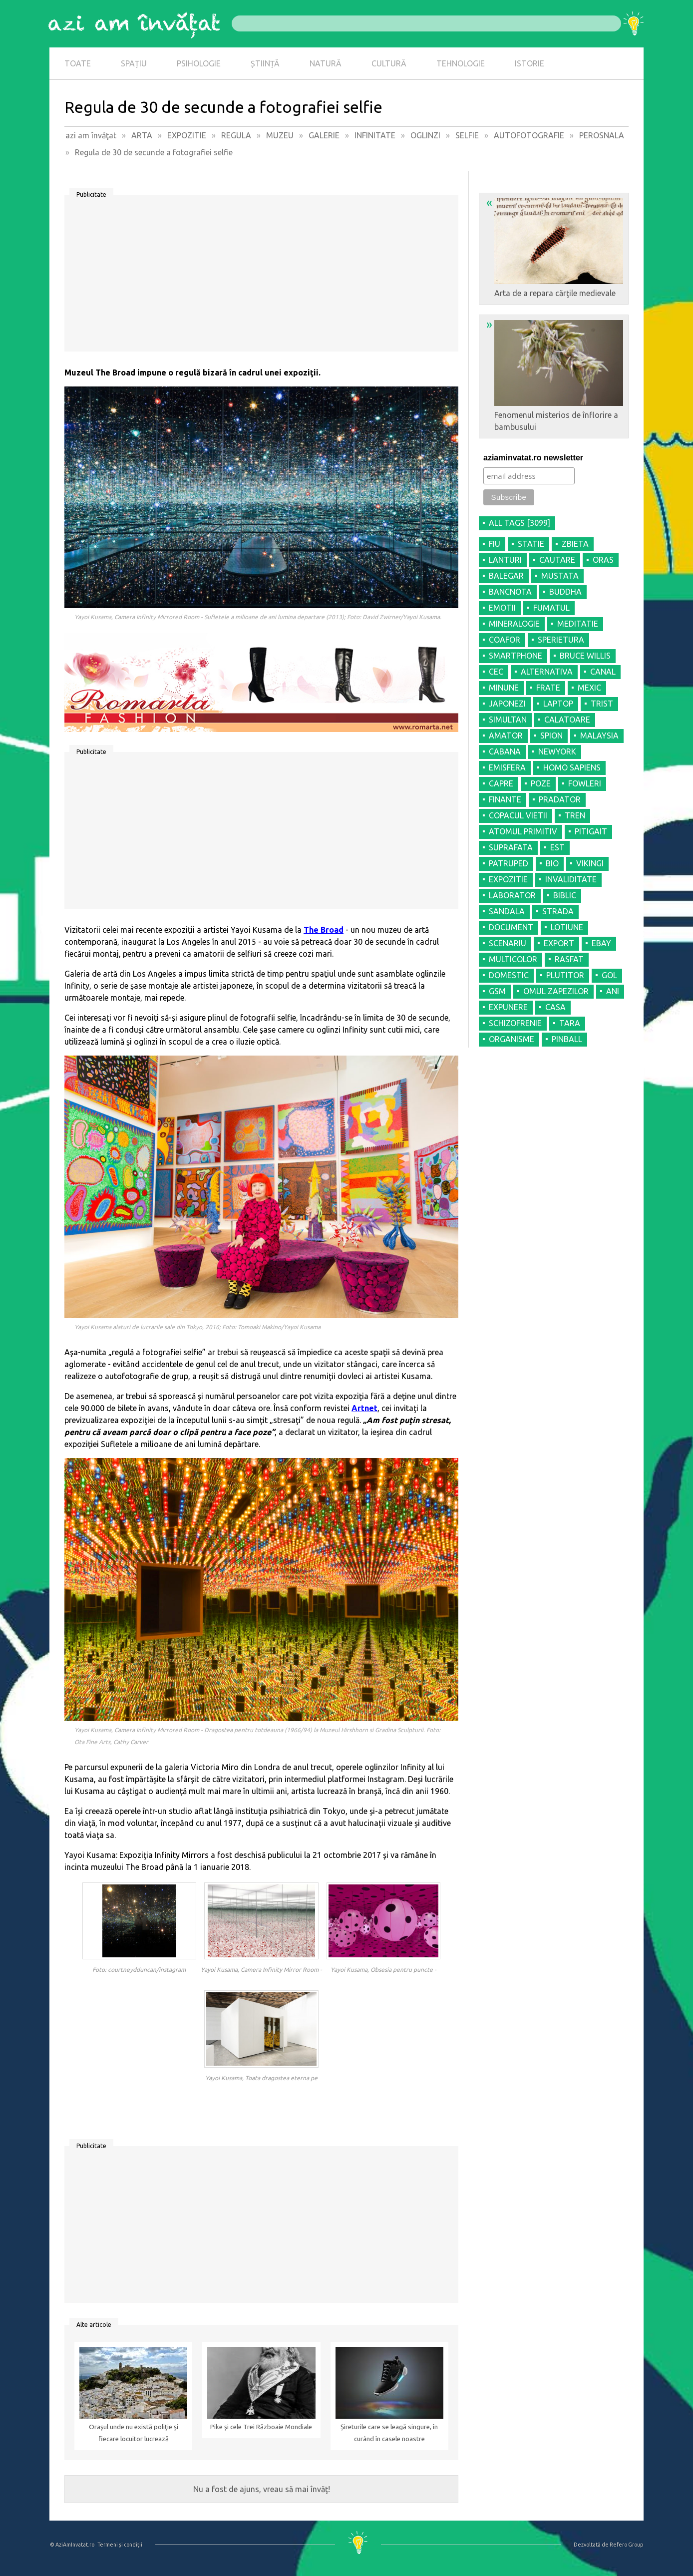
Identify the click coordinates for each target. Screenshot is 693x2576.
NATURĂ (326, 63)
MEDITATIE (577, 623)
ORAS (603, 559)
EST (557, 847)
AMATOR (506, 735)
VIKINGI (590, 863)
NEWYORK (557, 751)
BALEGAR (506, 575)
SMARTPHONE (515, 655)
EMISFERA (507, 767)
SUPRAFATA (511, 847)
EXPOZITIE (508, 879)
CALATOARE (567, 719)
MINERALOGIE (514, 623)
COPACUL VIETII (518, 815)
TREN (575, 815)
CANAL (603, 671)
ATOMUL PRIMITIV (523, 831)
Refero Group (626, 2545)
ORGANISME (511, 1039)
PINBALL (567, 1039)
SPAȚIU (134, 63)
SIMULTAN (508, 719)
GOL (609, 975)
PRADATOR (560, 799)
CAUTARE (557, 559)
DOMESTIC (509, 975)
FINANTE (505, 799)
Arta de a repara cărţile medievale (554, 247)
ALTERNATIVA (547, 671)
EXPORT (559, 943)
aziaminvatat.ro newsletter (533, 457)
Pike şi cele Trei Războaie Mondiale (261, 2427)
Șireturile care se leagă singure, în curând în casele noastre (389, 2433)
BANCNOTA (510, 591)
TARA (569, 1023)
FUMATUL (551, 607)
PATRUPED (508, 863)
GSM (497, 991)
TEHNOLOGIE (460, 63)
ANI (612, 991)
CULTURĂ (388, 63)
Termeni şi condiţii (119, 2545)
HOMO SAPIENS (572, 767)
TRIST (602, 703)
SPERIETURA (561, 639)
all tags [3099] (519, 522)
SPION (551, 735)
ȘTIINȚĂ (265, 63)
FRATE (548, 687)
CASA (555, 1007)
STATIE (531, 543)
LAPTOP (558, 703)
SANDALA (507, 911)
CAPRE (501, 783)
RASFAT (569, 959)
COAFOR (504, 639)
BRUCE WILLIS (585, 655)
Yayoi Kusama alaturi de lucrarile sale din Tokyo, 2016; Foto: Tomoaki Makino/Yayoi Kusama (197, 1327)
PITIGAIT (591, 831)
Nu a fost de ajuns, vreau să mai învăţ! (261, 2489)
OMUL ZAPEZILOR (556, 991)
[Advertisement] (261, 277)
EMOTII (502, 607)
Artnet (364, 1408)
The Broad (324, 929)
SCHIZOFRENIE (515, 1023)
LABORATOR (512, 895)
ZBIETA (575, 543)
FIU (494, 543)
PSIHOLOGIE (199, 63)
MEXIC (589, 687)
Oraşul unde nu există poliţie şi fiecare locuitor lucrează (133, 2433)
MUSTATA (560, 575)
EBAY (601, 943)
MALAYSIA (599, 735)
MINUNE (504, 687)
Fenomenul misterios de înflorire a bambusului (554, 374)
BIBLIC (564, 895)
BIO (552, 863)
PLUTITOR (565, 975)
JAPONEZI (507, 703)
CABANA (505, 751)
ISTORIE (529, 63)
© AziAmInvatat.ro (72, 2545)
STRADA (558, 911)
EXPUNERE (508, 1007)
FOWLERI (584, 783)
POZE (541, 783)
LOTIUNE (567, 927)
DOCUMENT (511, 927)
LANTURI (505, 559)
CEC (496, 671)
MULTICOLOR (513, 959)
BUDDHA (565, 591)
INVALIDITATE (571, 879)
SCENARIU (507, 943)
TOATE (77, 63)
